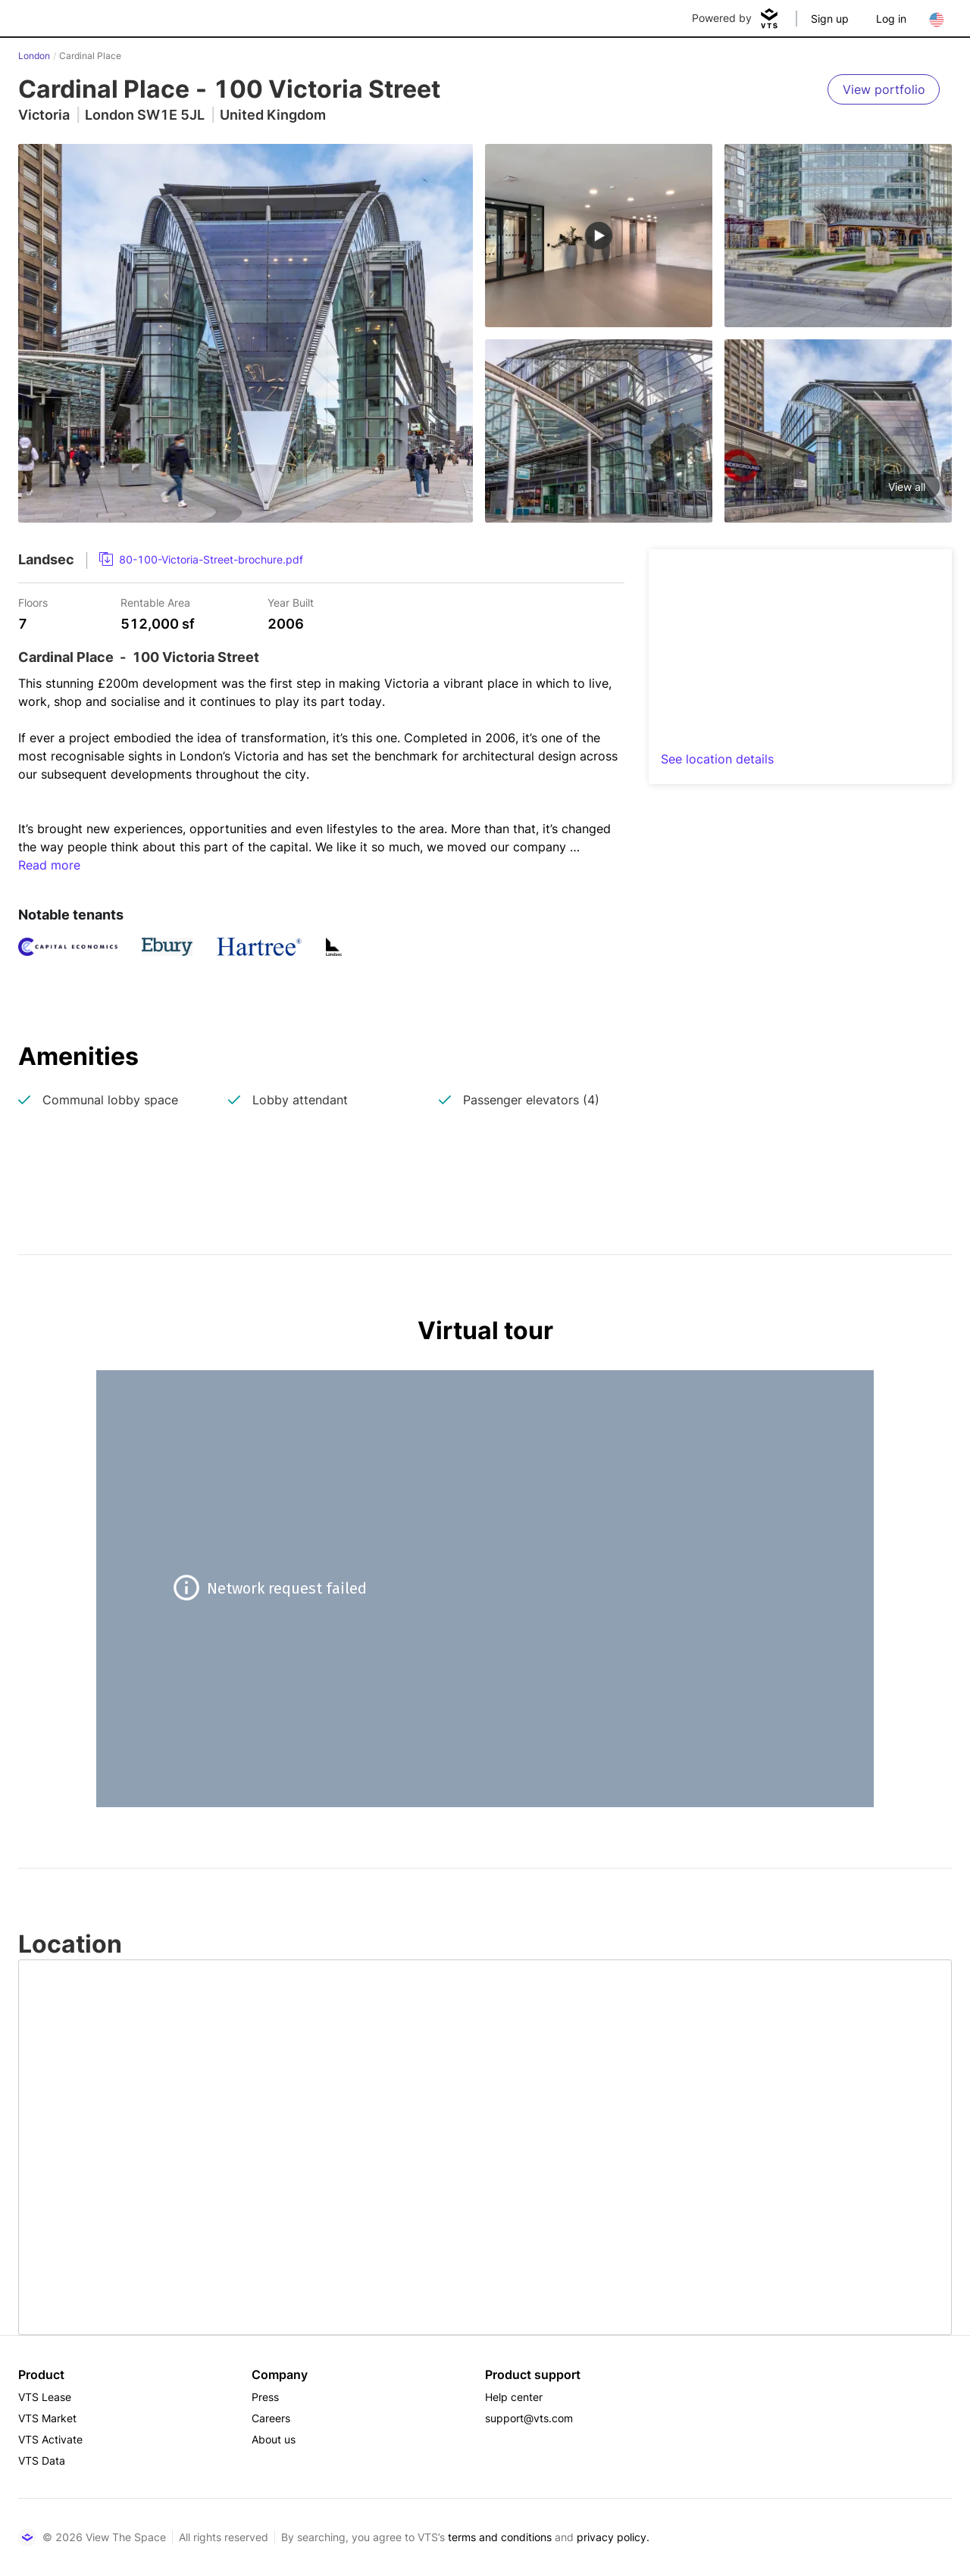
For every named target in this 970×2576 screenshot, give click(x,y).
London (34, 55)
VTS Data (41, 2460)
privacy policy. (613, 2537)
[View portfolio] (884, 89)
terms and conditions (500, 2537)
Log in (891, 18)
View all (906, 486)
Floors (33, 601)
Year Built (291, 601)
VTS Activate (50, 2439)
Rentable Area (155, 601)
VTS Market (47, 2418)
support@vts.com (529, 2418)
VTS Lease (44, 2396)
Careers (271, 2418)
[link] (201, 559)
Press (265, 2396)
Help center (514, 2396)
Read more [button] (49, 865)
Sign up (830, 18)
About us (274, 2439)
